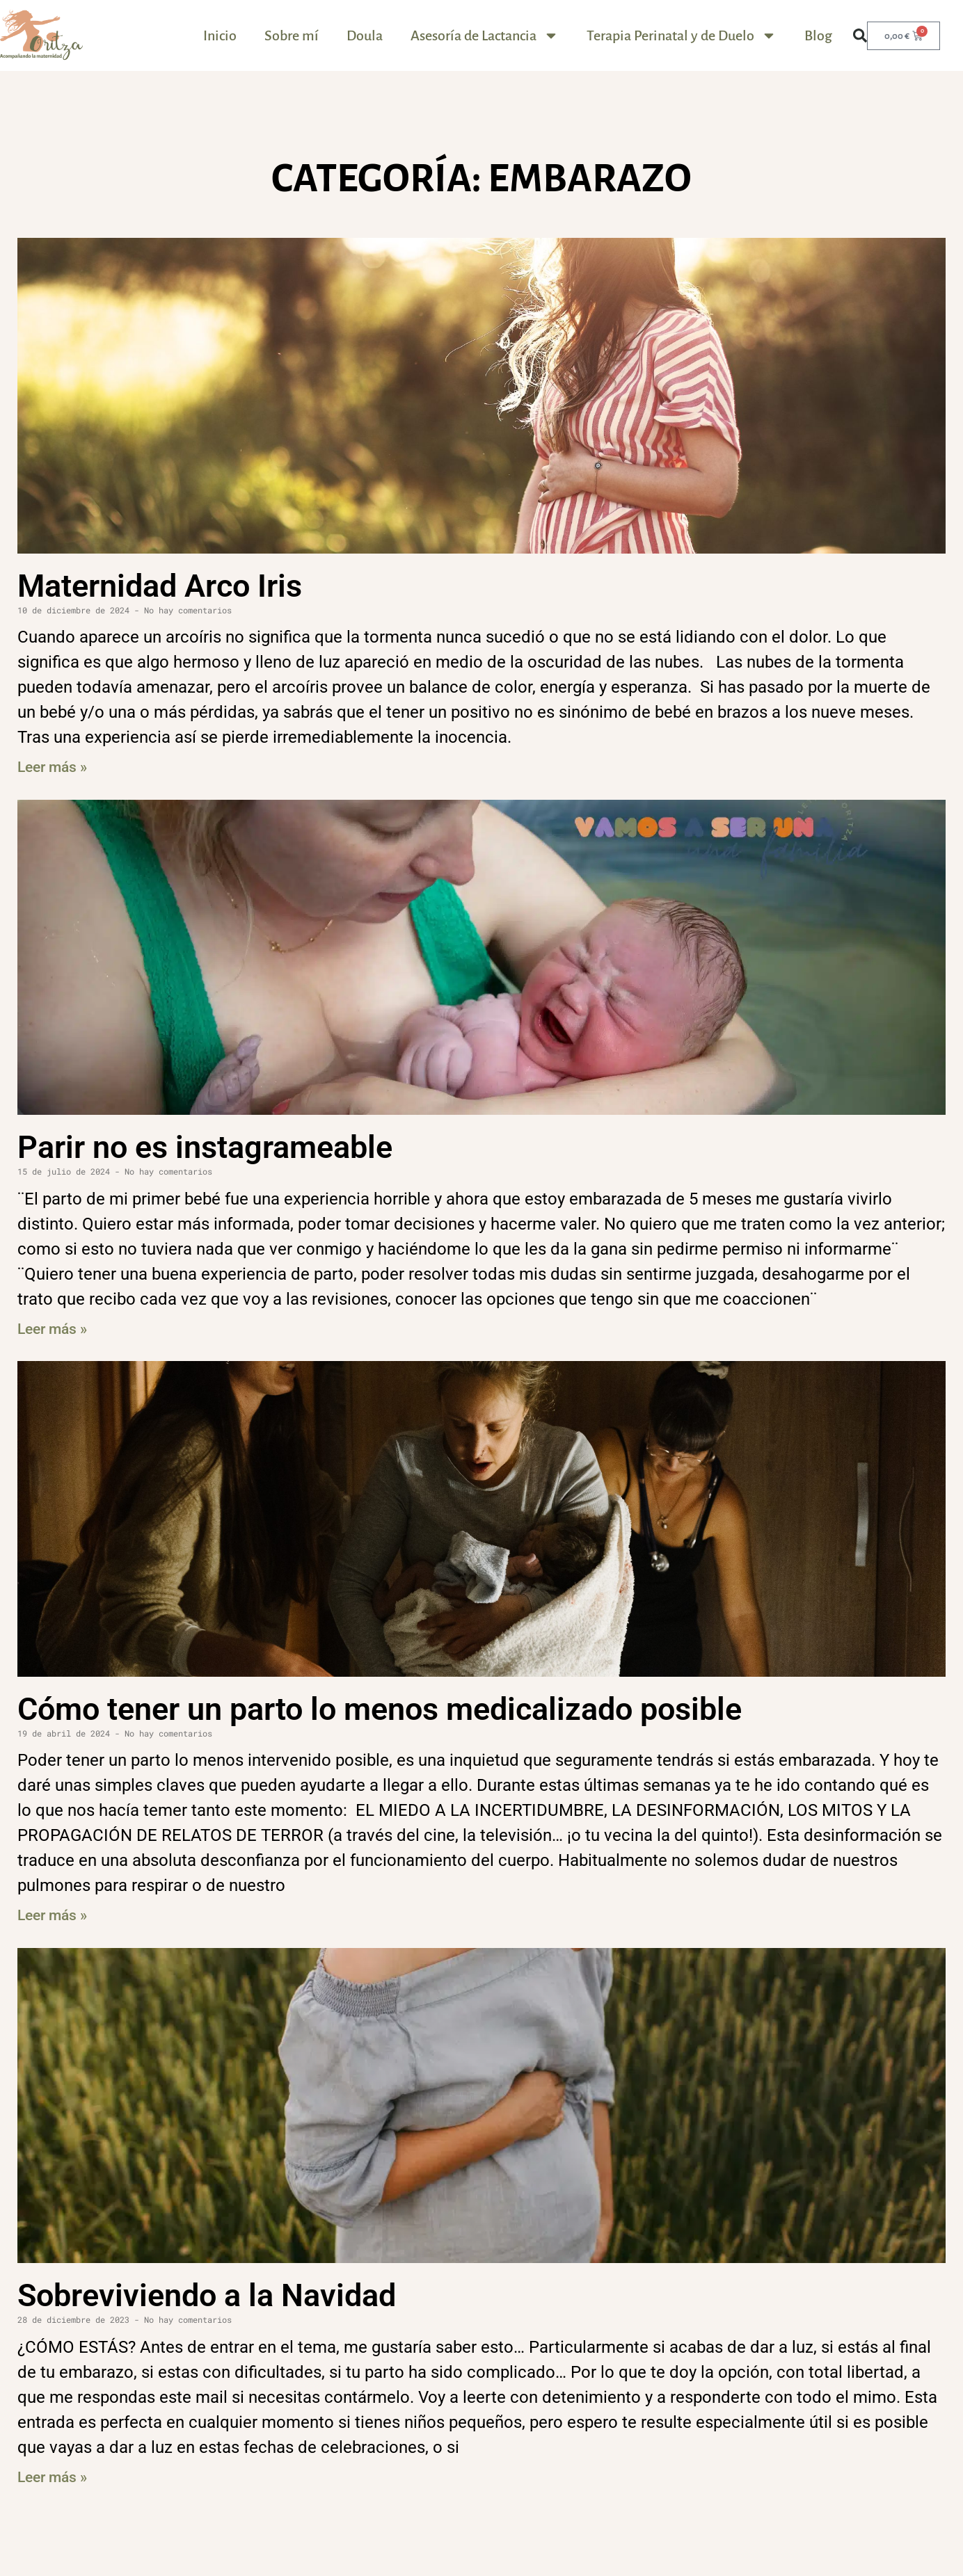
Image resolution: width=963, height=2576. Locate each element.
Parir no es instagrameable (204, 1147)
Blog (818, 35)
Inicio (220, 35)
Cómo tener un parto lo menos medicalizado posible (379, 1709)
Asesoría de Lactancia (485, 35)
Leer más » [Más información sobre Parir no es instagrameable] (52, 1329)
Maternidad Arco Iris (159, 585)
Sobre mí (291, 35)
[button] (860, 35)
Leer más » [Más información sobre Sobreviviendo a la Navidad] (52, 2477)
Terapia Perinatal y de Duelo (682, 35)
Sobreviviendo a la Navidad (206, 2295)
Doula (365, 35)
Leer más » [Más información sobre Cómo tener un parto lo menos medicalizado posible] (52, 1915)
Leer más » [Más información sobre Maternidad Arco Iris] (52, 767)
